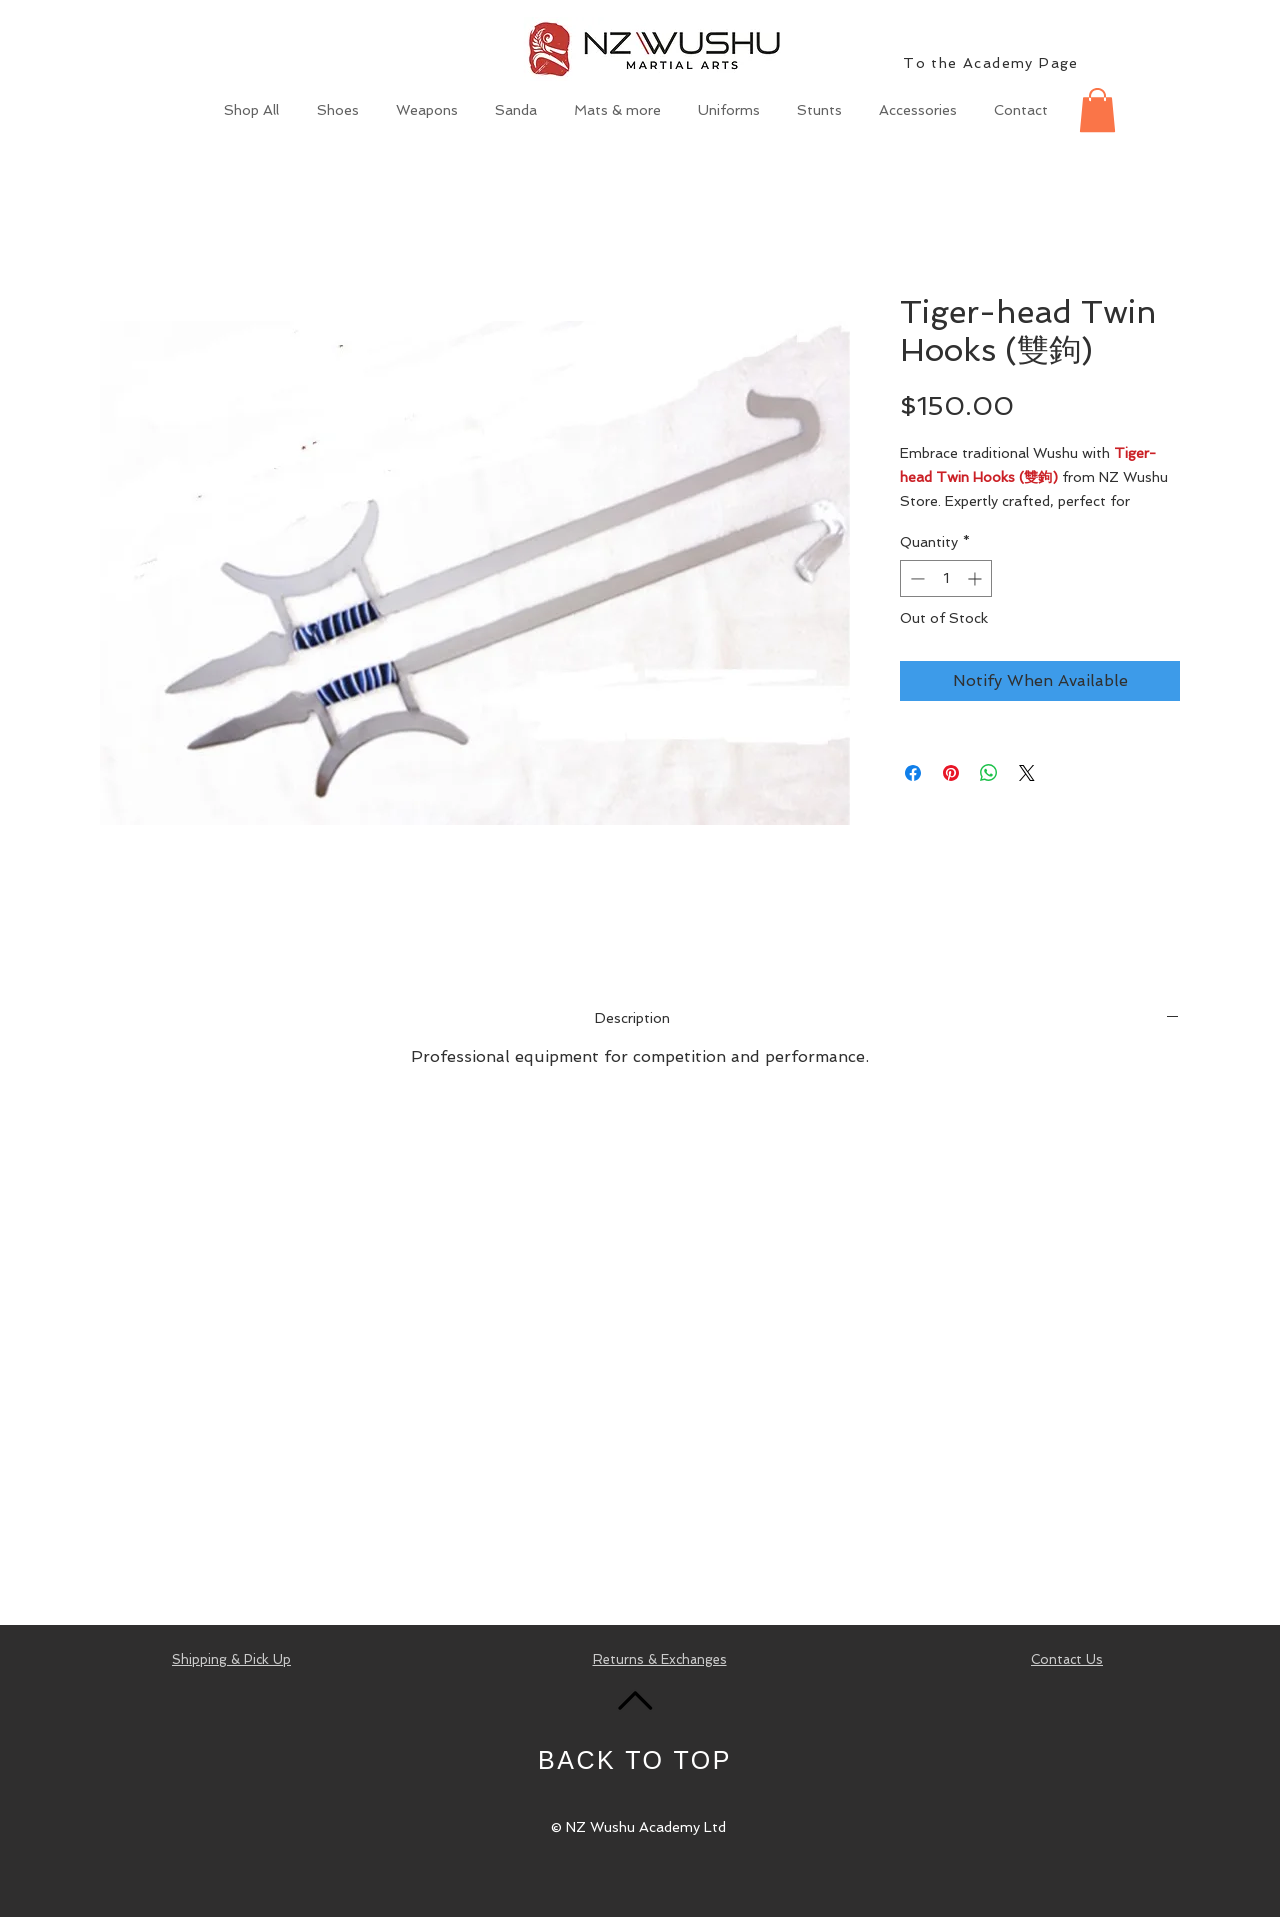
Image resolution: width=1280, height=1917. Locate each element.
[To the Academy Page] (993, 63)
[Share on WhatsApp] (989, 773)
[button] (1097, 110)
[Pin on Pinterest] (951, 773)
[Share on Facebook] (913, 773)
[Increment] (976, 578)
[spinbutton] (946, 578)
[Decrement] (915, 578)
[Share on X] (1027, 773)
